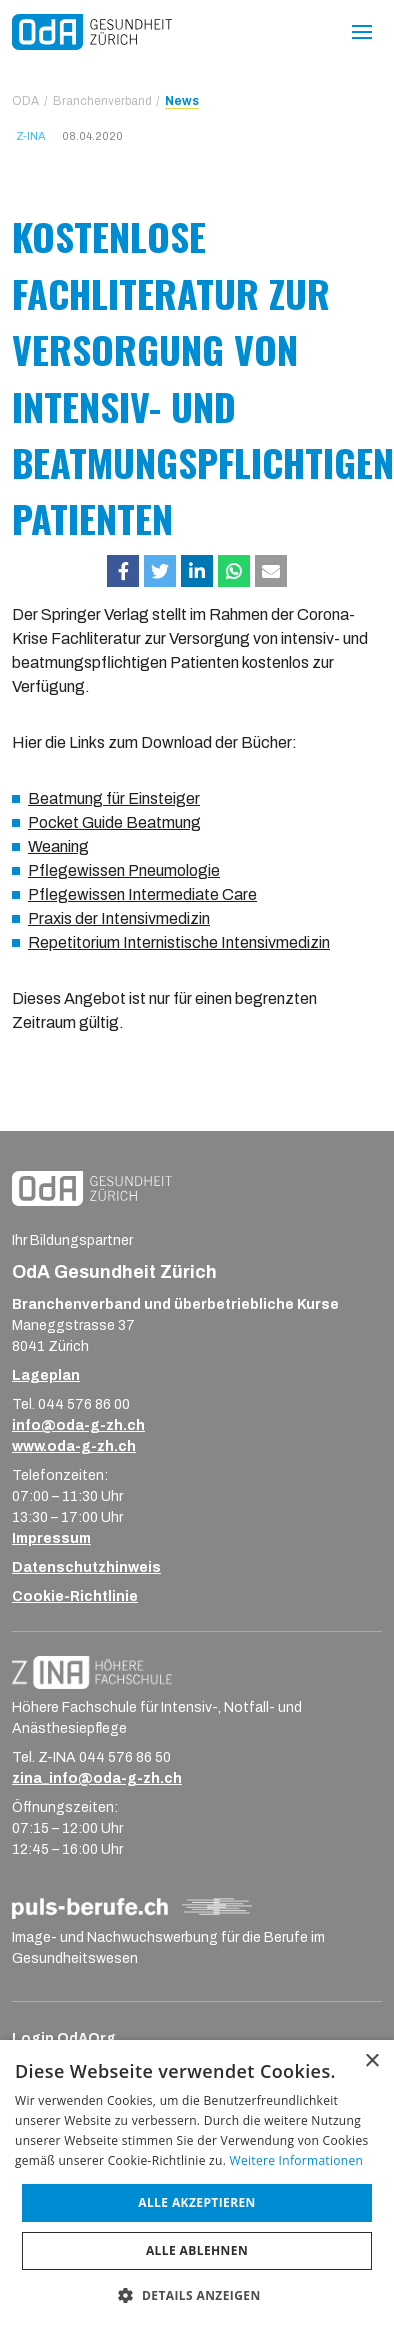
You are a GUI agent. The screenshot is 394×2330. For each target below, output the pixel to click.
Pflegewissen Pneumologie (124, 870)
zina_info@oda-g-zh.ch (97, 1778)
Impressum (51, 1538)
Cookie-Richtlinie (75, 1596)
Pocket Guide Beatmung (114, 822)
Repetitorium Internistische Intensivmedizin (179, 942)
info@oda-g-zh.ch (78, 1425)
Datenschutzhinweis (86, 1567)
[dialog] (197, 2185)
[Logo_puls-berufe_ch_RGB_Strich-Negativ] (132, 1907)
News (182, 101)
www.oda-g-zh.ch (74, 1446)
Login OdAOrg (64, 2038)
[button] (123, 571)
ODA (25, 101)
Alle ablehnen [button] (197, 2250)
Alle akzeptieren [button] (197, 2202)
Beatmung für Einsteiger (114, 798)
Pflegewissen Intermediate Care (142, 894)
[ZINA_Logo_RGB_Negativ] (92, 1671)
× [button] (371, 2061)
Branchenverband (102, 101)
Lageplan (46, 1375)
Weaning (58, 846)
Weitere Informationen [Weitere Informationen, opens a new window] (297, 2160)
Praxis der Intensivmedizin (119, 918)
